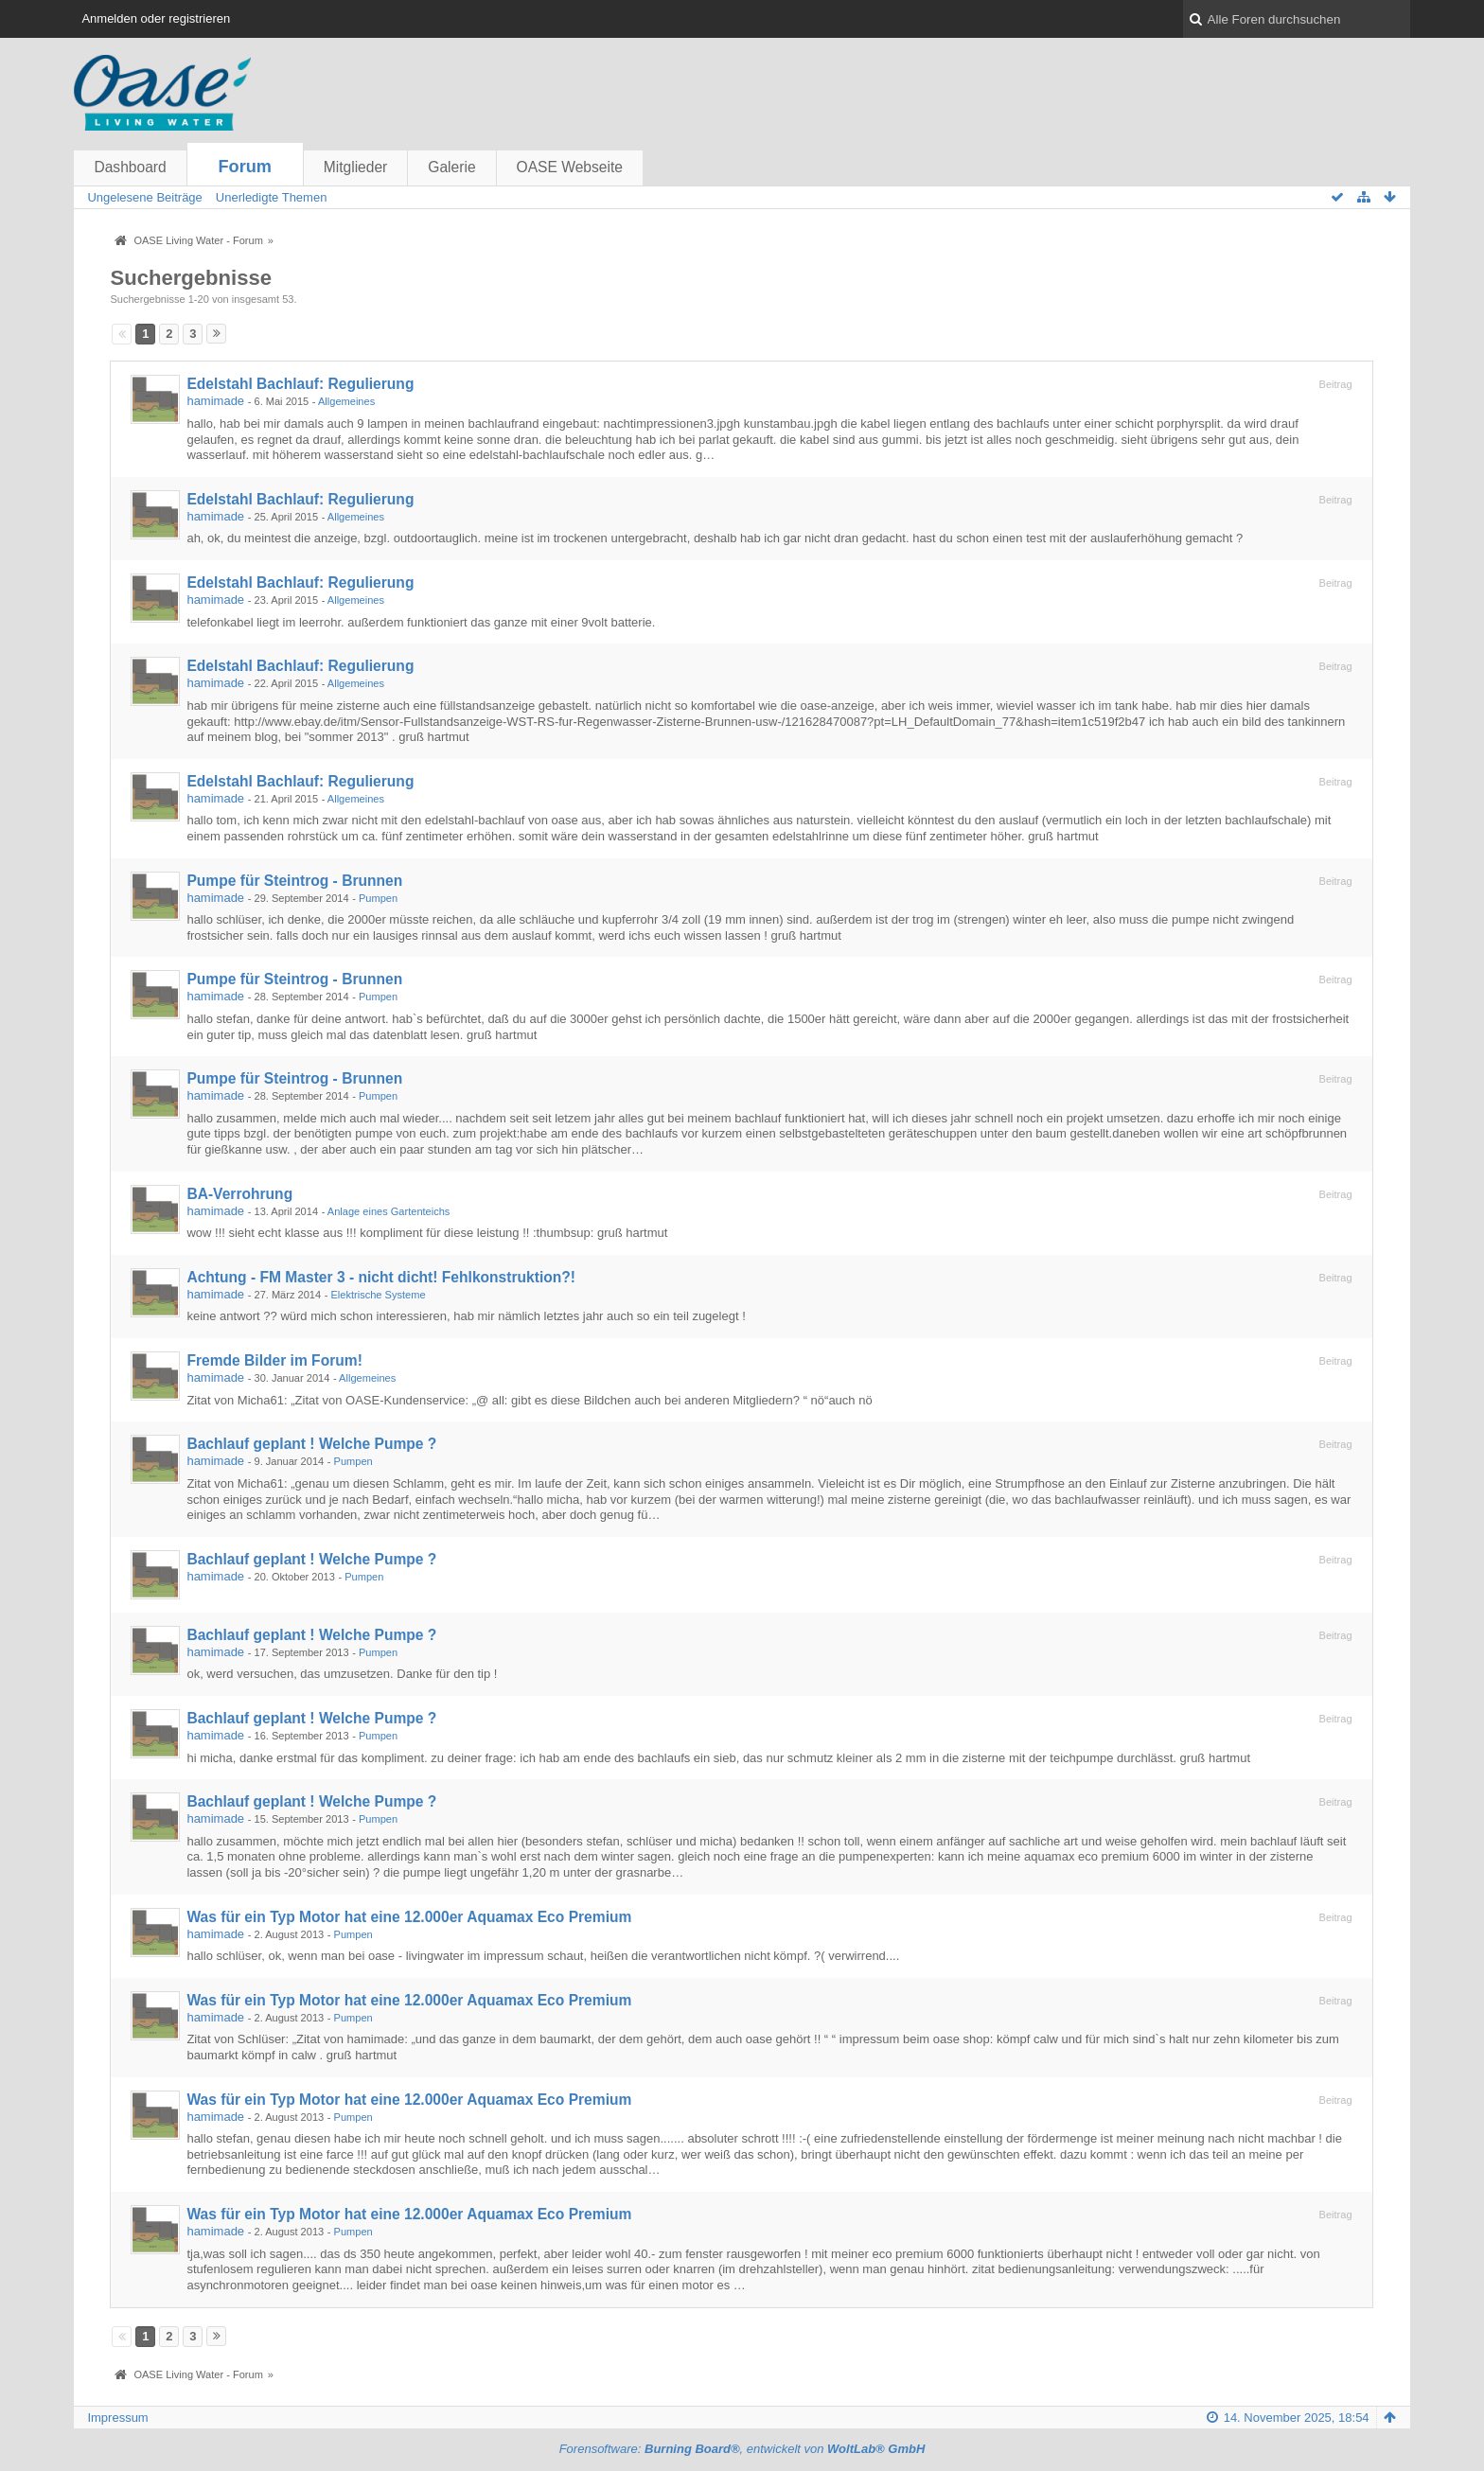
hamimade (215, 401)
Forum (245, 166)
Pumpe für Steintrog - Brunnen (294, 881)
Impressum (117, 2417)
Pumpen (378, 898)
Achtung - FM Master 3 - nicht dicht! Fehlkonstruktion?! (380, 1277)
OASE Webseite (570, 167)
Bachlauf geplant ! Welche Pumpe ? (311, 1444)
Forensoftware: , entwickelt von (742, 2449)
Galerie (451, 167)
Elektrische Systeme (377, 1294)
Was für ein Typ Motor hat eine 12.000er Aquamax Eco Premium (408, 1917)
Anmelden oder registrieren (155, 18)
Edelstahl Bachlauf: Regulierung (300, 384)
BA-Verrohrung (239, 1194)
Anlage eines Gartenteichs (388, 1211)
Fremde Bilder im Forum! (274, 1360)
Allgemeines (346, 401)
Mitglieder (356, 167)
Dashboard (130, 167)
